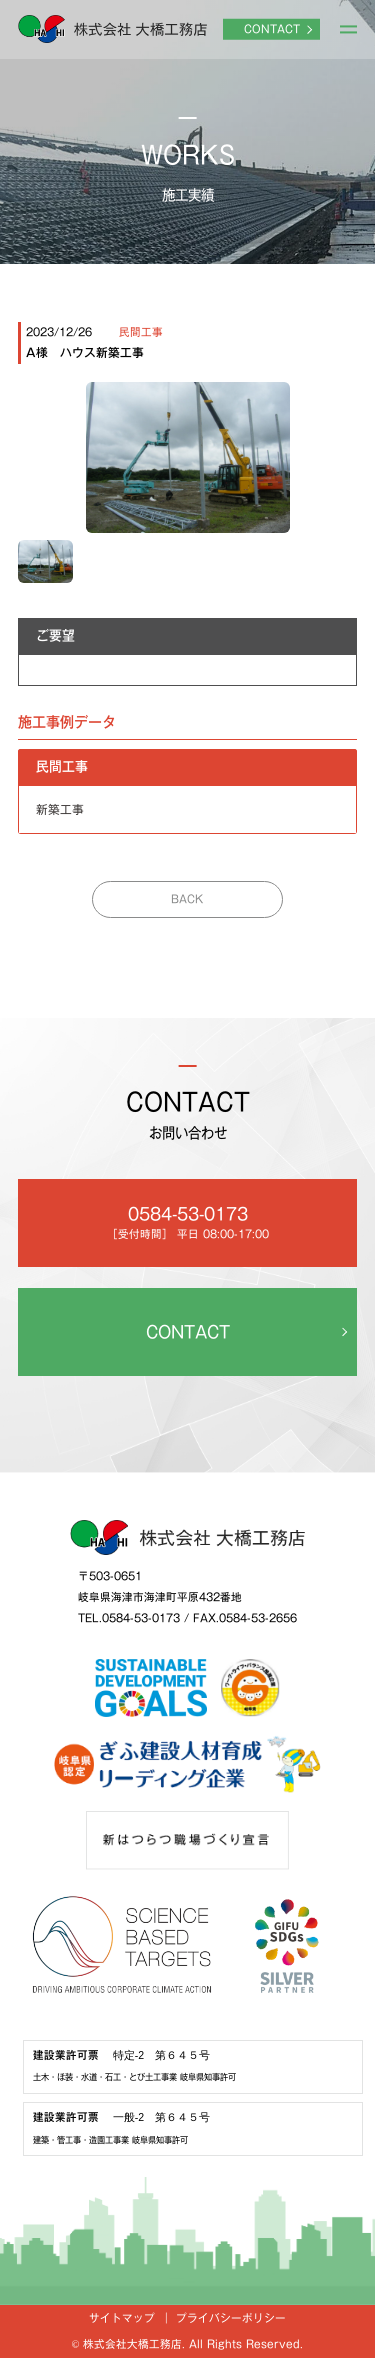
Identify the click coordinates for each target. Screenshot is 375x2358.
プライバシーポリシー (231, 2318)
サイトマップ (122, 2318)
